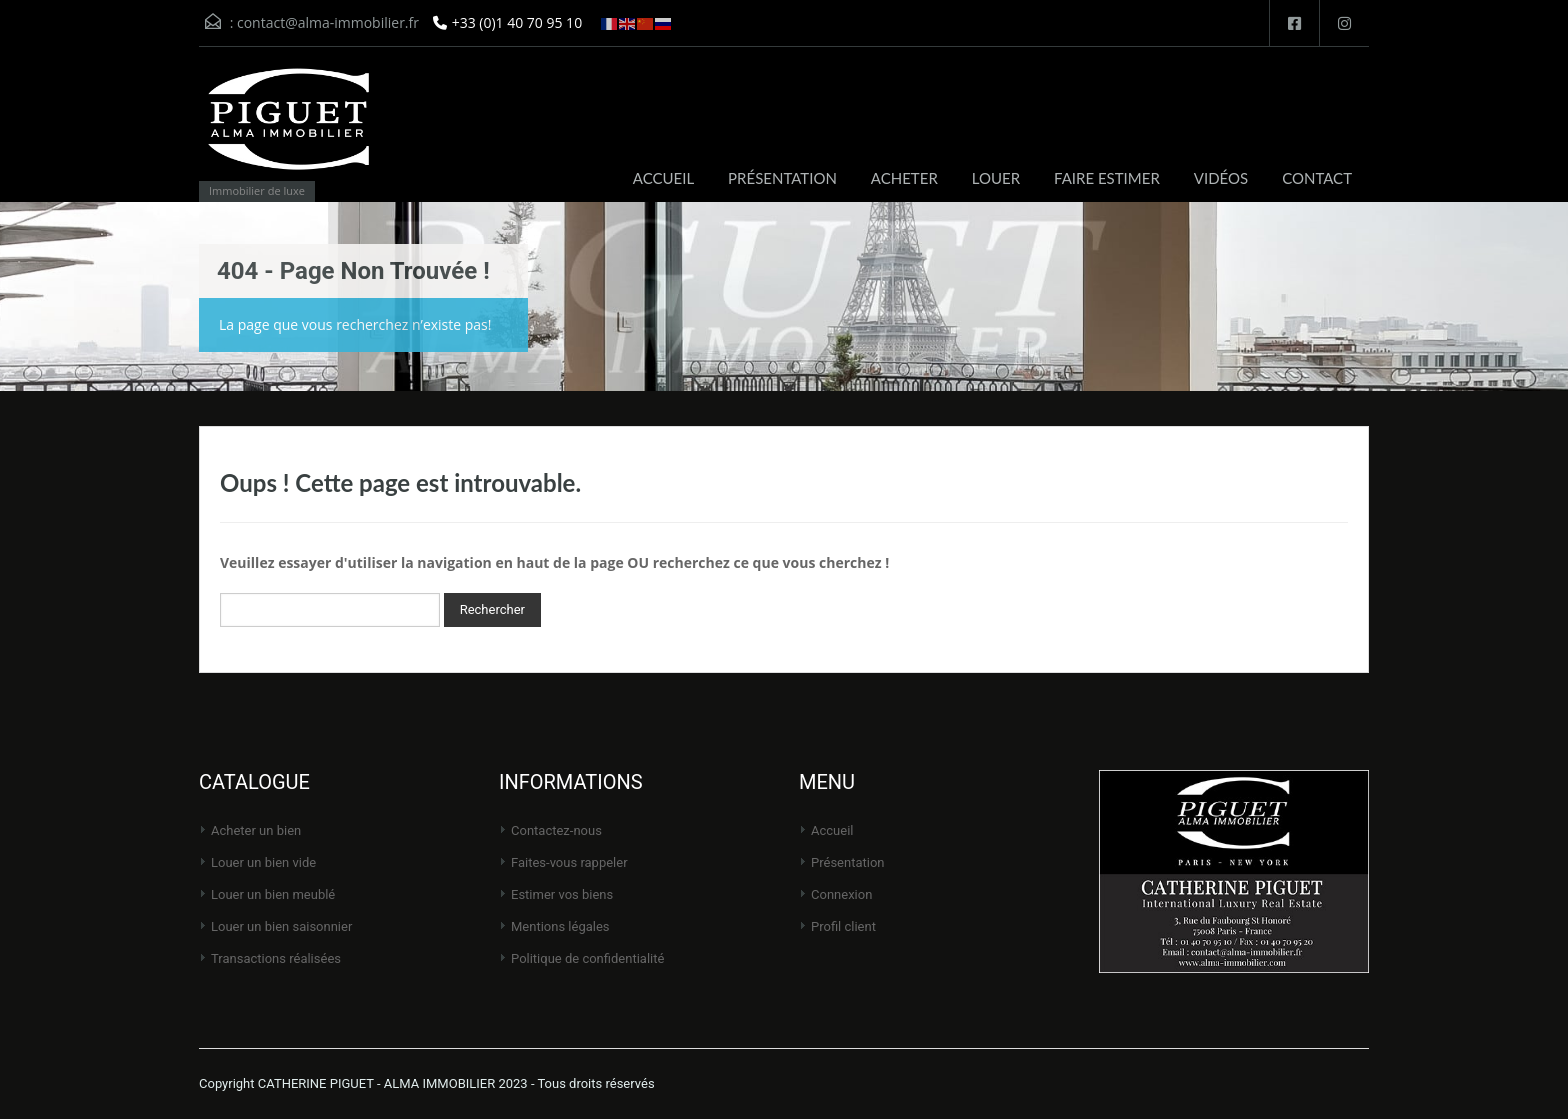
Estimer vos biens (562, 894)
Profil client (843, 926)
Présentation (848, 862)
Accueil (832, 830)
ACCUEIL (663, 178)
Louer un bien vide (263, 862)
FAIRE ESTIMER (1107, 178)
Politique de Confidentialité (587, 958)
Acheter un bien (256, 830)
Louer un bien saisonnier (281, 926)
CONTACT (1317, 178)
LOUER (996, 178)
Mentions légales (560, 926)
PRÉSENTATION (782, 178)
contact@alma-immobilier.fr (328, 22)
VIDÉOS (1221, 178)
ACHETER (904, 178)
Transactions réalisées (276, 958)
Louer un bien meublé (273, 894)
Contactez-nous (556, 830)
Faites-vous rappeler (569, 862)
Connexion (841, 894)
